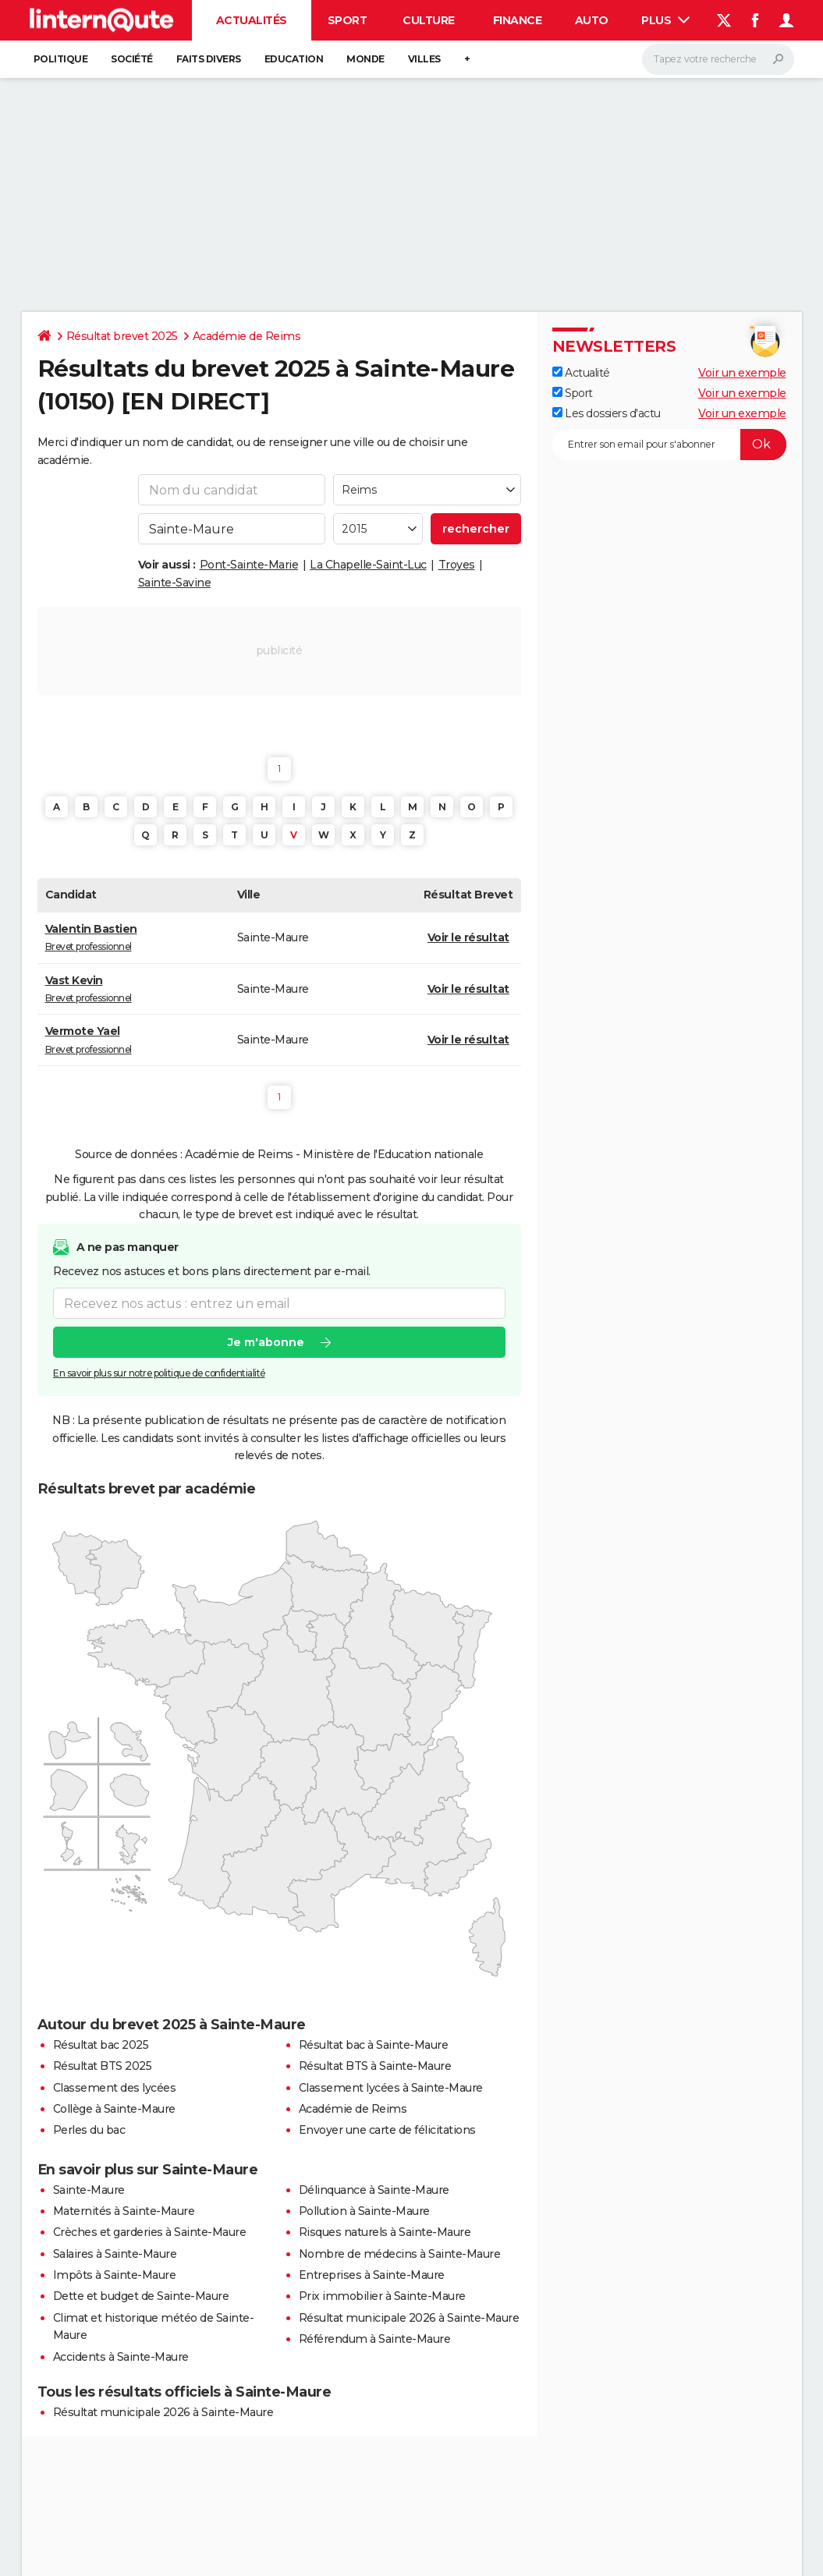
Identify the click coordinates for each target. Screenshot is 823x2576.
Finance (517, 20)
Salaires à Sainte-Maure (115, 2254)
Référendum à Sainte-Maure (375, 2339)
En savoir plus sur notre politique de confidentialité (159, 1373)
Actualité (581, 373)
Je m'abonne (265, 1342)
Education (294, 59)
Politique (61, 59)
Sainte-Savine (174, 583)
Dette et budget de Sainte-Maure (141, 2296)
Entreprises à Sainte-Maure (372, 2275)
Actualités (251, 20)
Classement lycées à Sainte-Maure (391, 2088)
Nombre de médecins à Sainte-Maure (400, 2254)
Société (132, 59)
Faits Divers (208, 59)
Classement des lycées (114, 2088)
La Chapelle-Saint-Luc (368, 565)
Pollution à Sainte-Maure (364, 2211)
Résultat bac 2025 (101, 2045)
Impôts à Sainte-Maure (114, 2275)
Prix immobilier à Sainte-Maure (382, 2296)
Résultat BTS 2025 (102, 2066)
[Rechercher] (718, 59)
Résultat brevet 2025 (122, 336)
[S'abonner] (669, 444)
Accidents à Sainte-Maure (121, 2357)
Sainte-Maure (89, 2190)
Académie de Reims (247, 336)
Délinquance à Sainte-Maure (374, 2190)
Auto (591, 20)
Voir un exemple (742, 373)
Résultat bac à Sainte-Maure (374, 2045)
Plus (665, 20)
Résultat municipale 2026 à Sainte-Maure (409, 2318)
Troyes (456, 565)
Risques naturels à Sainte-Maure (385, 2232)
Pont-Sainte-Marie (249, 565)
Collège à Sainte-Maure (114, 2109)
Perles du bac (89, 2130)
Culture (429, 20)
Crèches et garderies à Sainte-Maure (150, 2232)
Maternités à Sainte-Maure (124, 2211)
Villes (424, 59)
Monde (365, 59)
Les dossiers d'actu (606, 413)
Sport (347, 20)
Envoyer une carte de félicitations (387, 2130)
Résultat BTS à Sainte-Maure (375, 2066)
